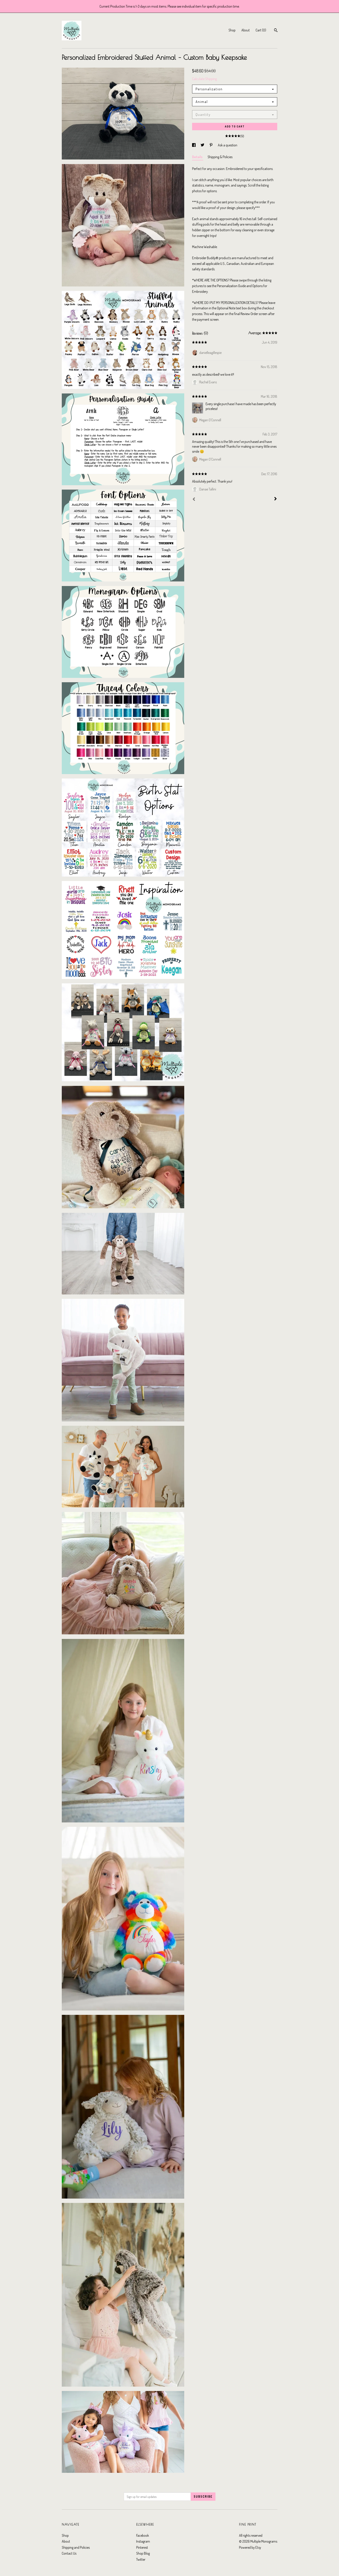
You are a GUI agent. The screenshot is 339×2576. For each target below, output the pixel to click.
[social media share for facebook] (194, 145)
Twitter (140, 2559)
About (245, 30)
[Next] (275, 499)
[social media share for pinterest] (211, 145)
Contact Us (69, 2553)
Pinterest (142, 2547)
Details (197, 157)
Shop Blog (143, 2553)
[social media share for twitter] (203, 145)
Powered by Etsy (250, 2547)
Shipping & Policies (220, 157)
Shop (232, 30)
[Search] (275, 30)
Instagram (143, 2541)
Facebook (142, 2535)
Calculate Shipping (204, 79)
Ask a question (227, 145)
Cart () (261, 30)
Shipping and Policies (76, 2547)
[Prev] (194, 499)
